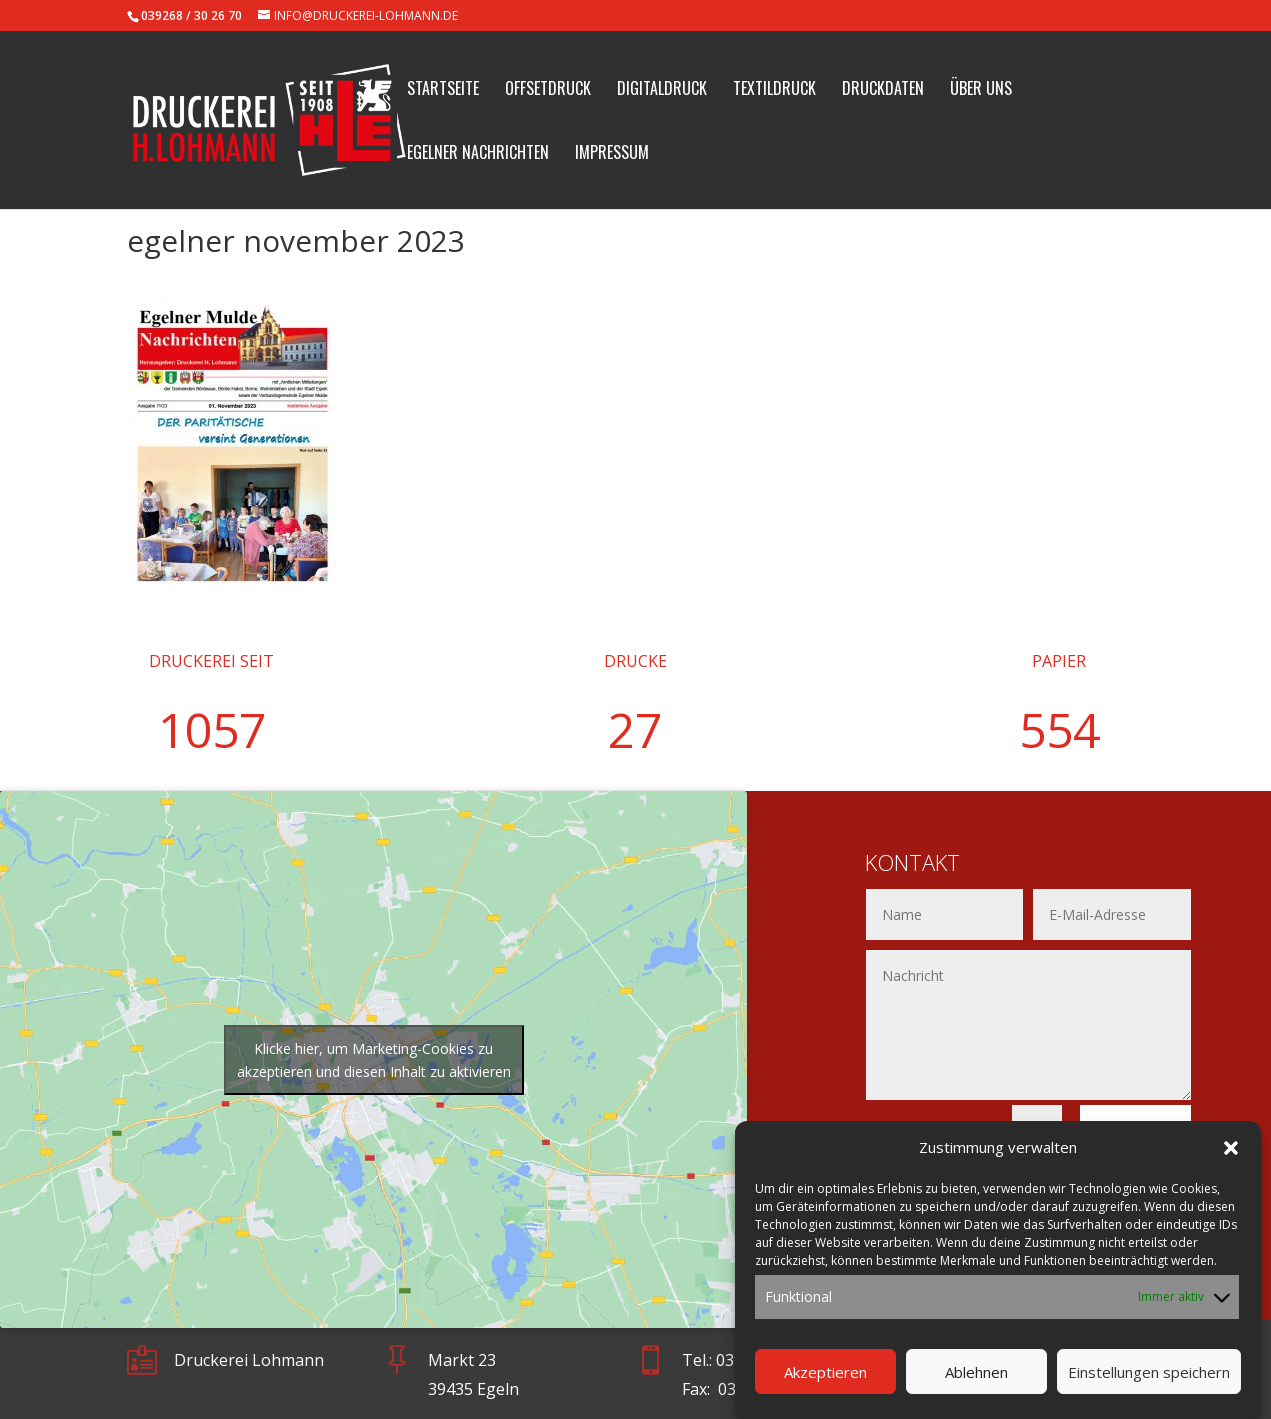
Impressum (612, 154)
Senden (1135, 1130)
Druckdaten (883, 90)
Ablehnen (976, 1389)
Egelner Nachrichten (478, 154)
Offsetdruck (548, 90)
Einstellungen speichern (1149, 1389)
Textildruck (774, 90)
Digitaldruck (662, 90)
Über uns (981, 90)
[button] (1231, 1166)
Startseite (443, 90)
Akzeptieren (825, 1389)
